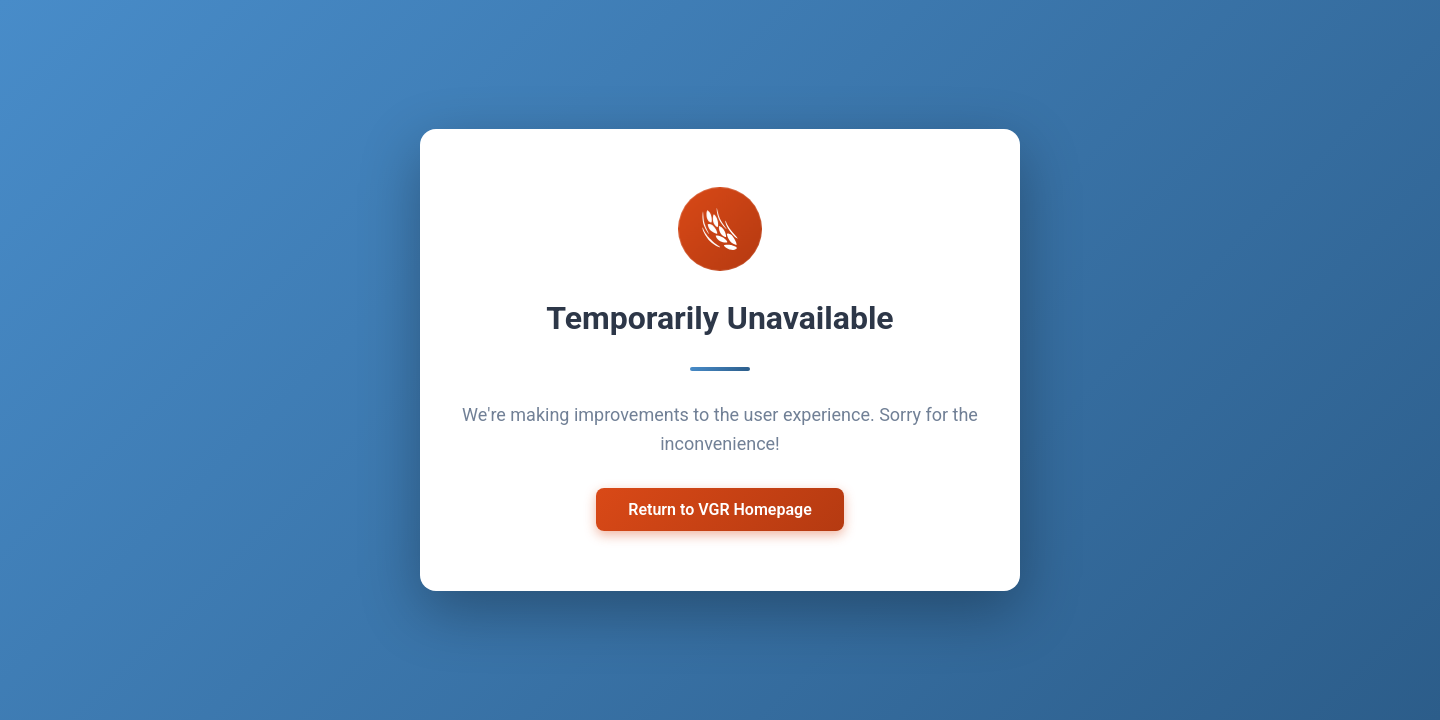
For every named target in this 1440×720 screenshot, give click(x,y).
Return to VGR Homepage (720, 507)
